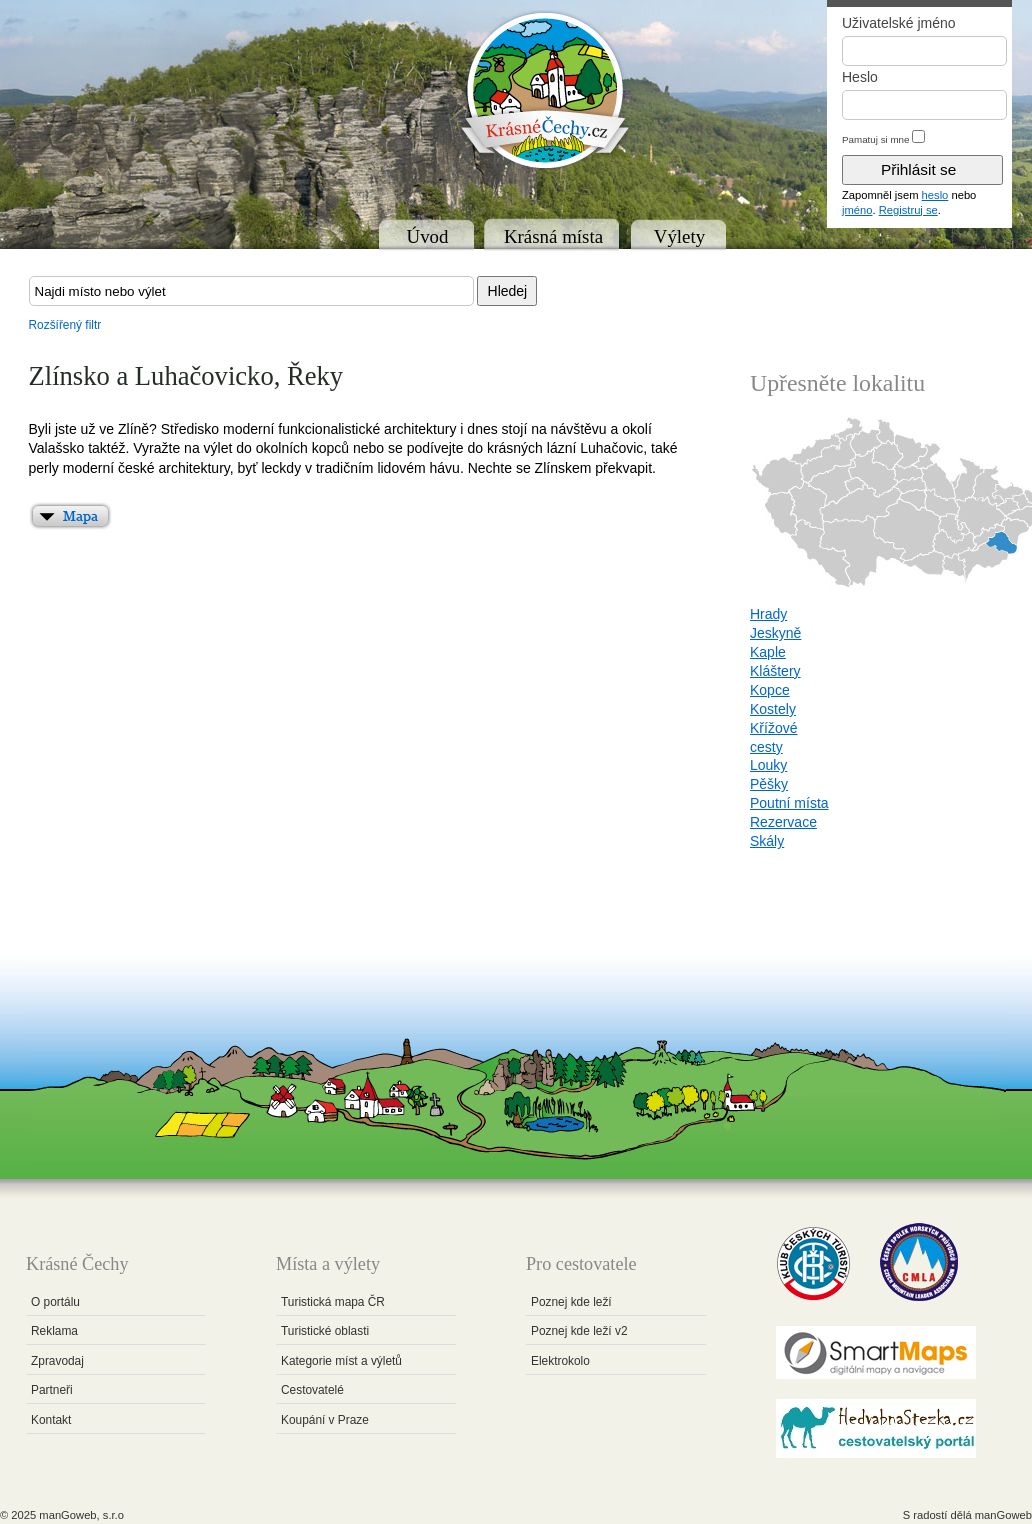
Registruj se (908, 210)
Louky (768, 765)
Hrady (768, 614)
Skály (767, 841)
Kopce (770, 690)
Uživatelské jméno (899, 23)
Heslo (860, 77)
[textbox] (251, 291)
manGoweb (1003, 1515)
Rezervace (783, 822)
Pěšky (769, 784)
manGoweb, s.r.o (81, 1515)
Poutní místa (789, 803)
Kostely (773, 709)
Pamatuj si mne (876, 139)
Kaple (768, 652)
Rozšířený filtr (65, 325)
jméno (857, 210)
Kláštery (775, 671)
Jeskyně (775, 633)
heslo (935, 195)
